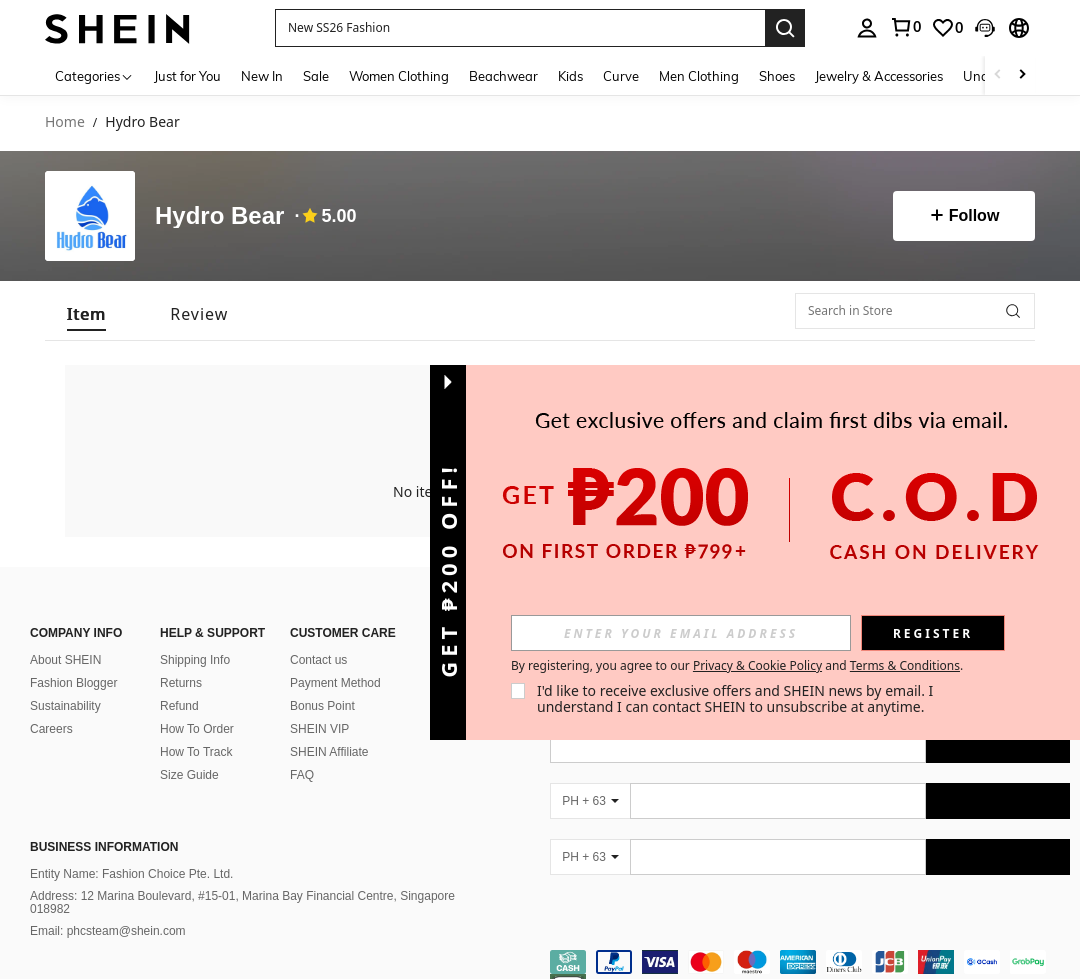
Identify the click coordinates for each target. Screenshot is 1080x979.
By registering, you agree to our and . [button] (737, 666)
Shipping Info (195, 660)
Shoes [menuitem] (777, 76)
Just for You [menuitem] (187, 76)
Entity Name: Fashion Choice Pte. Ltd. (131, 874)
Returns (181, 683)
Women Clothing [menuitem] (399, 76)
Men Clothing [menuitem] (699, 76)
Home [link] (65, 122)
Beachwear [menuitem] (503, 76)
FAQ (302, 775)
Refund (179, 706)
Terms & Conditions (905, 665)
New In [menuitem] (262, 76)
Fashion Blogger (73, 683)
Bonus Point (322, 706)
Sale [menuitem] (316, 76)
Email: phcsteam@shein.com (108, 931)
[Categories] (94, 75)
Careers (51, 729)
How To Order (197, 729)
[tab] (86, 310)
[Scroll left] (998, 75)
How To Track (196, 752)
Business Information (104, 847)
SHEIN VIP (319, 729)
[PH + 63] (590, 801)
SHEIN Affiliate (329, 752)
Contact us (318, 660)
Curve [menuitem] (621, 76)
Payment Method (335, 683)
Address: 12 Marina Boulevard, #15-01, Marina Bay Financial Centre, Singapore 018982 (242, 903)
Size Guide (189, 775)
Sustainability (65, 706)
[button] (520, 28)
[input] (681, 633)
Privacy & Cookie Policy (757, 665)
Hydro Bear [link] (142, 122)
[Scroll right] (1022, 75)
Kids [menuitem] (570, 76)
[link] (905, 27)
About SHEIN (65, 660)
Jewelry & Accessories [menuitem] (879, 76)
